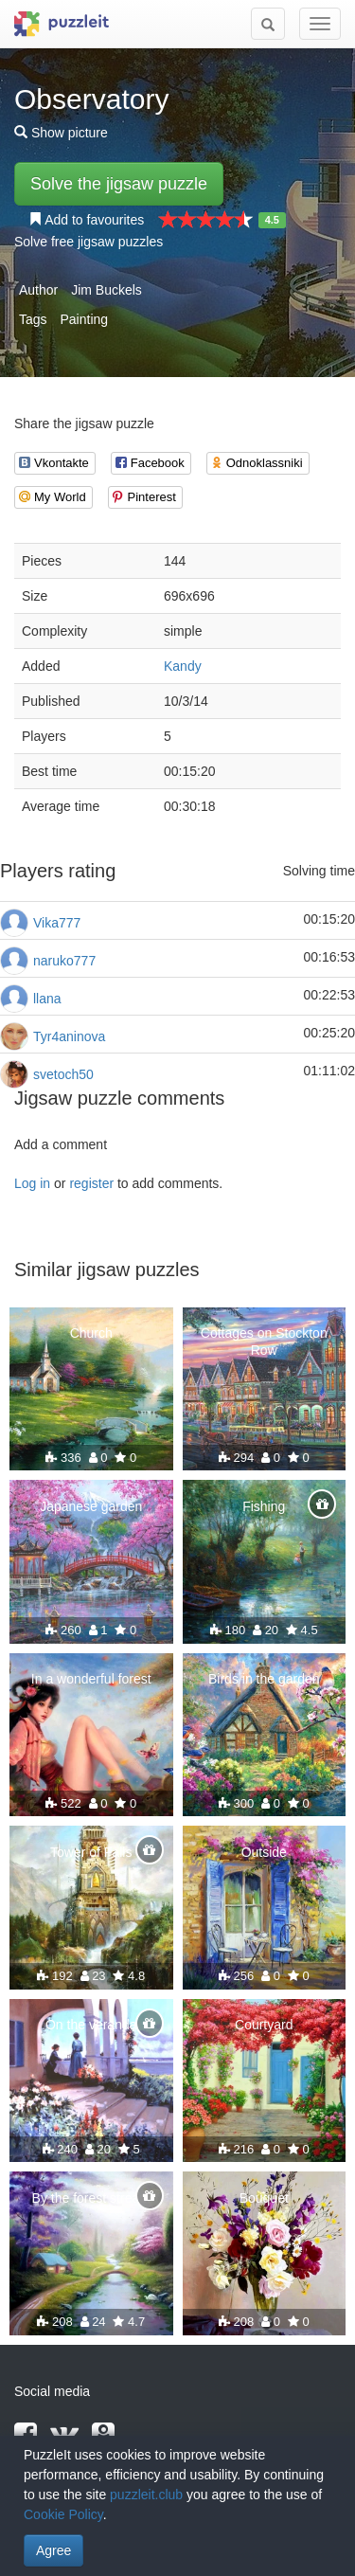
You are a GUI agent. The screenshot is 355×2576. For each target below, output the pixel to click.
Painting (84, 319)
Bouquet (264, 2198)
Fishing (263, 1506)
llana (47, 998)
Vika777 (56, 922)
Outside (264, 1852)
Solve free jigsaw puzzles (88, 241)
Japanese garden (91, 1506)
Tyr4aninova (69, 1036)
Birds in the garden (264, 1678)
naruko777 (64, 960)
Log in (32, 1183)
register (91, 1183)
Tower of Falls (91, 1852)
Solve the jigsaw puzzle (118, 183)
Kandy (183, 666)
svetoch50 (63, 1074)
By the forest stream (91, 2198)
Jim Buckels (106, 289)
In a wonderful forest (91, 1678)
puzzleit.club (146, 2494)
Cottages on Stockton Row (264, 1341)
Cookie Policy (63, 2514)
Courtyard (264, 2024)
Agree (53, 2550)
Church (91, 1333)
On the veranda (91, 2024)
